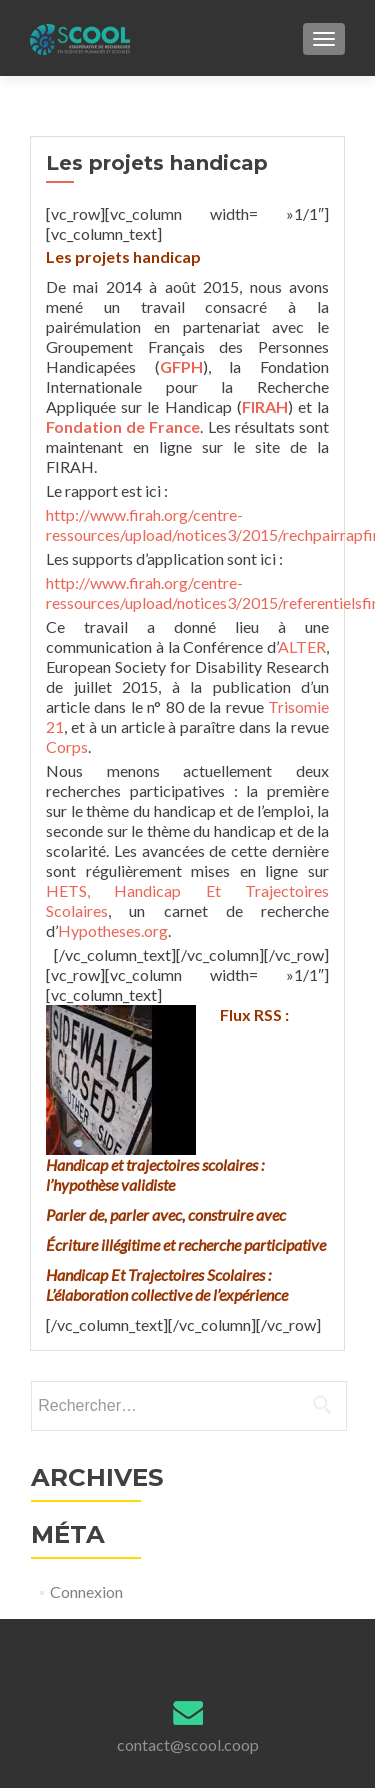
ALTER (302, 646)
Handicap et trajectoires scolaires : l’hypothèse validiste (155, 1174)
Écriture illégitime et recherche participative (186, 1244)
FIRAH (265, 406)
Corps (67, 746)
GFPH (181, 366)
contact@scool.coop (188, 1744)
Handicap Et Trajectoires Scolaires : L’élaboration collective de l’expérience (167, 1284)
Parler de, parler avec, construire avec (166, 1214)
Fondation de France (123, 426)
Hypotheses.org (113, 930)
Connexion (86, 1591)
